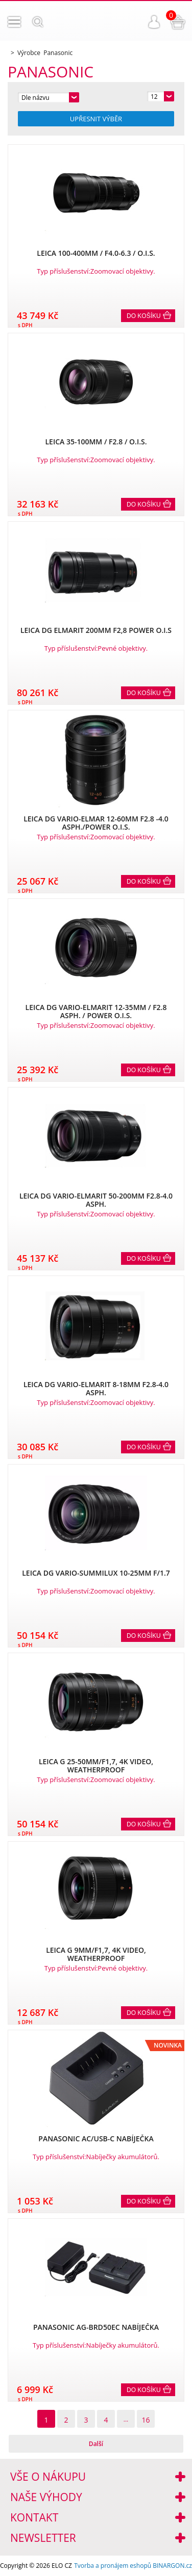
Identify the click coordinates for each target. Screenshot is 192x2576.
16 (145, 2420)
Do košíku (144, 316)
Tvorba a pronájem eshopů (112, 2565)
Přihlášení (154, 22)
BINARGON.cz (172, 2565)
